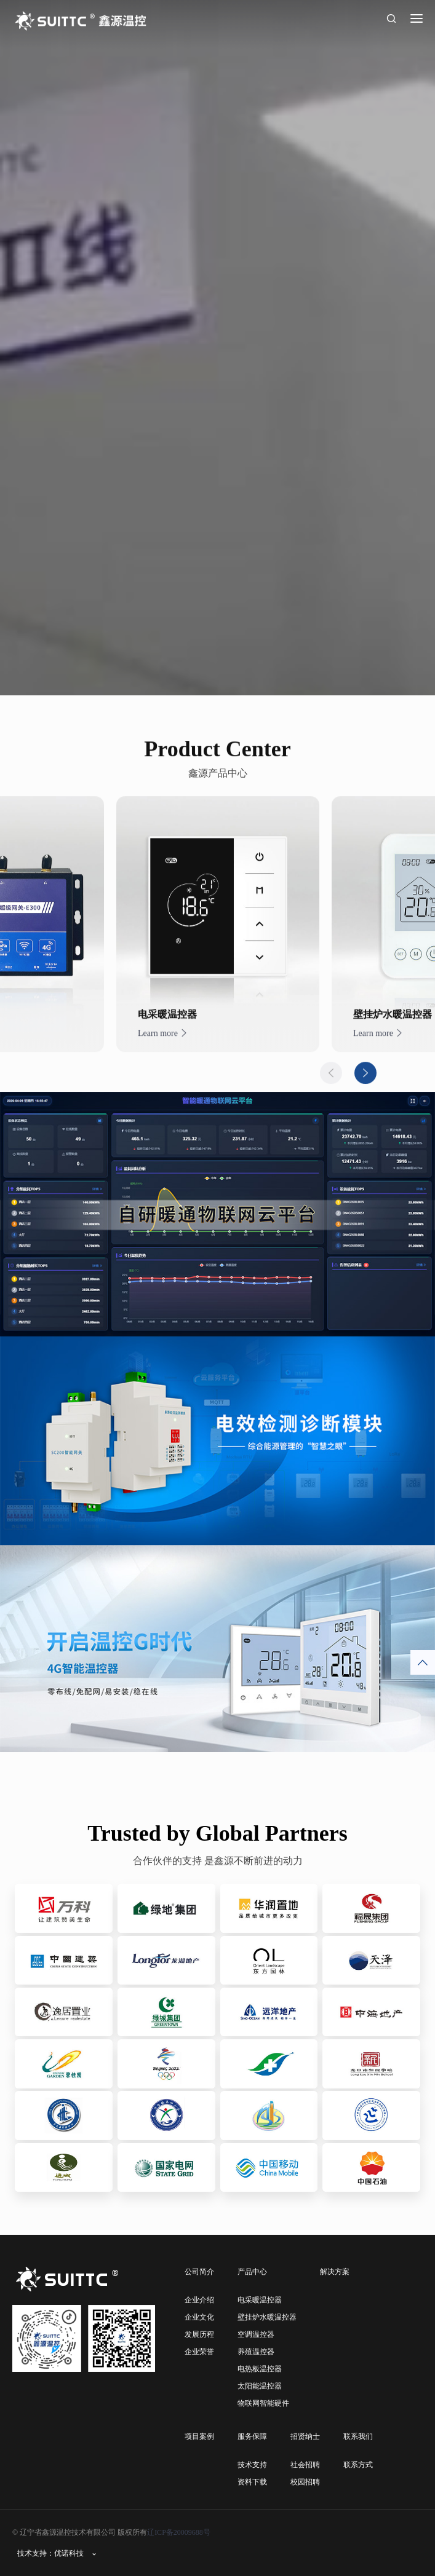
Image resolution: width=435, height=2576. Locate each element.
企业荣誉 (199, 2351)
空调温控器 (255, 2334)
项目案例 (199, 2436)
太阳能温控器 (259, 2386)
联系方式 (358, 2464)
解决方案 (334, 2271)
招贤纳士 (305, 2436)
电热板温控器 (259, 2369)
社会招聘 (305, 2464)
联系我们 (358, 2436)
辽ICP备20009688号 (178, 2532)
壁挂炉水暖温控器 (267, 2317)
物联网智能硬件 (263, 2403)
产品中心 (252, 2271)
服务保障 (252, 2436)
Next (365, 1099)
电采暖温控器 (259, 2300)
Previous (331, 1099)
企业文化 (199, 2317)
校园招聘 (305, 2482)
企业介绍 (199, 2300)
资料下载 (252, 2482)
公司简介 (199, 2271)
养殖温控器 (255, 2351)
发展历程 (199, 2334)
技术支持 (252, 2464)
